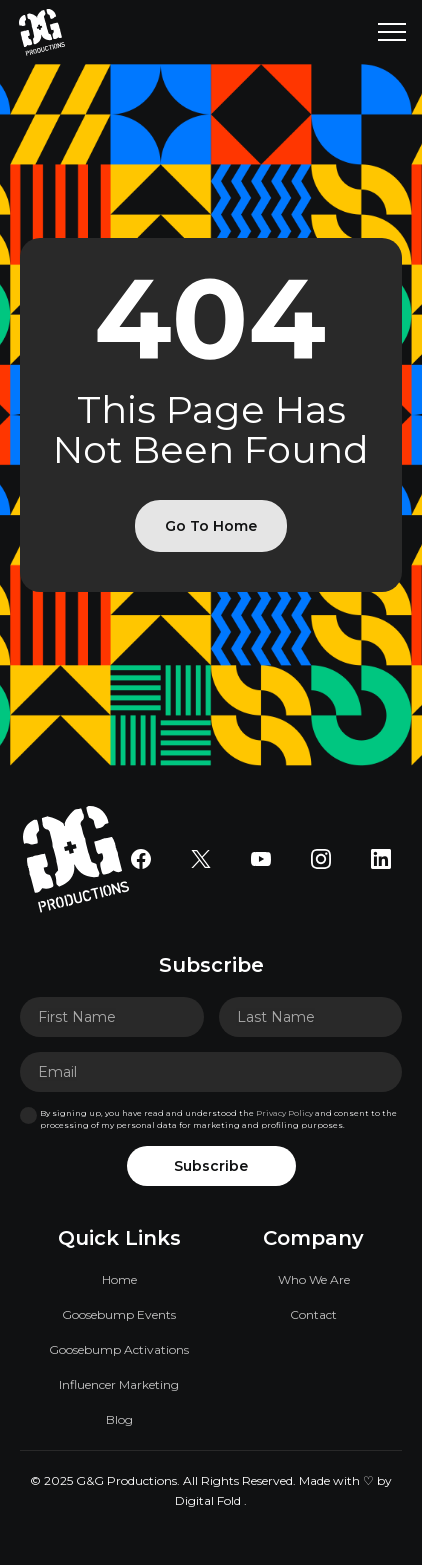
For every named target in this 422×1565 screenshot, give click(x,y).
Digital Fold (208, 1500)
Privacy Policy (284, 1113)
